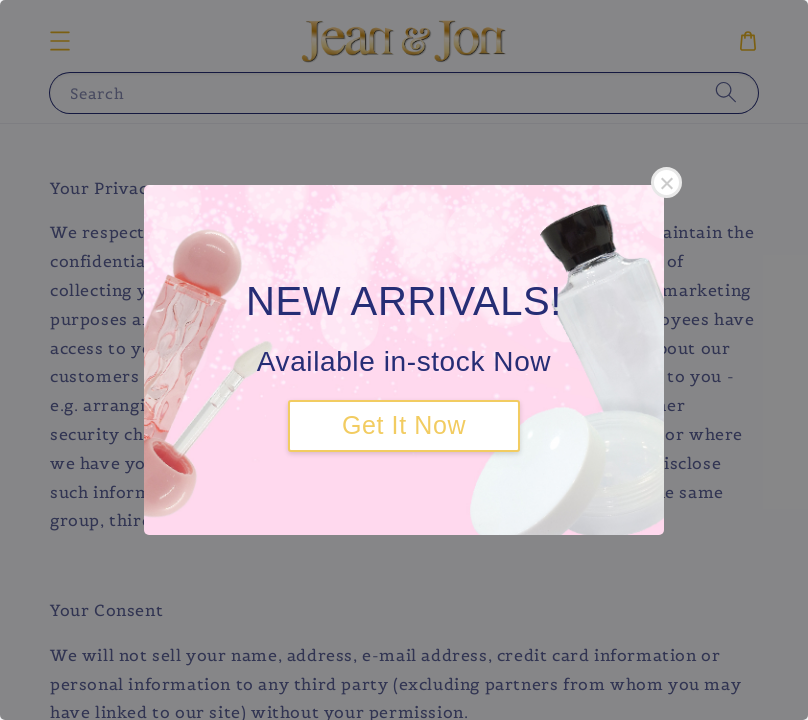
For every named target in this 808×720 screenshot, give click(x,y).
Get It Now (404, 425)
